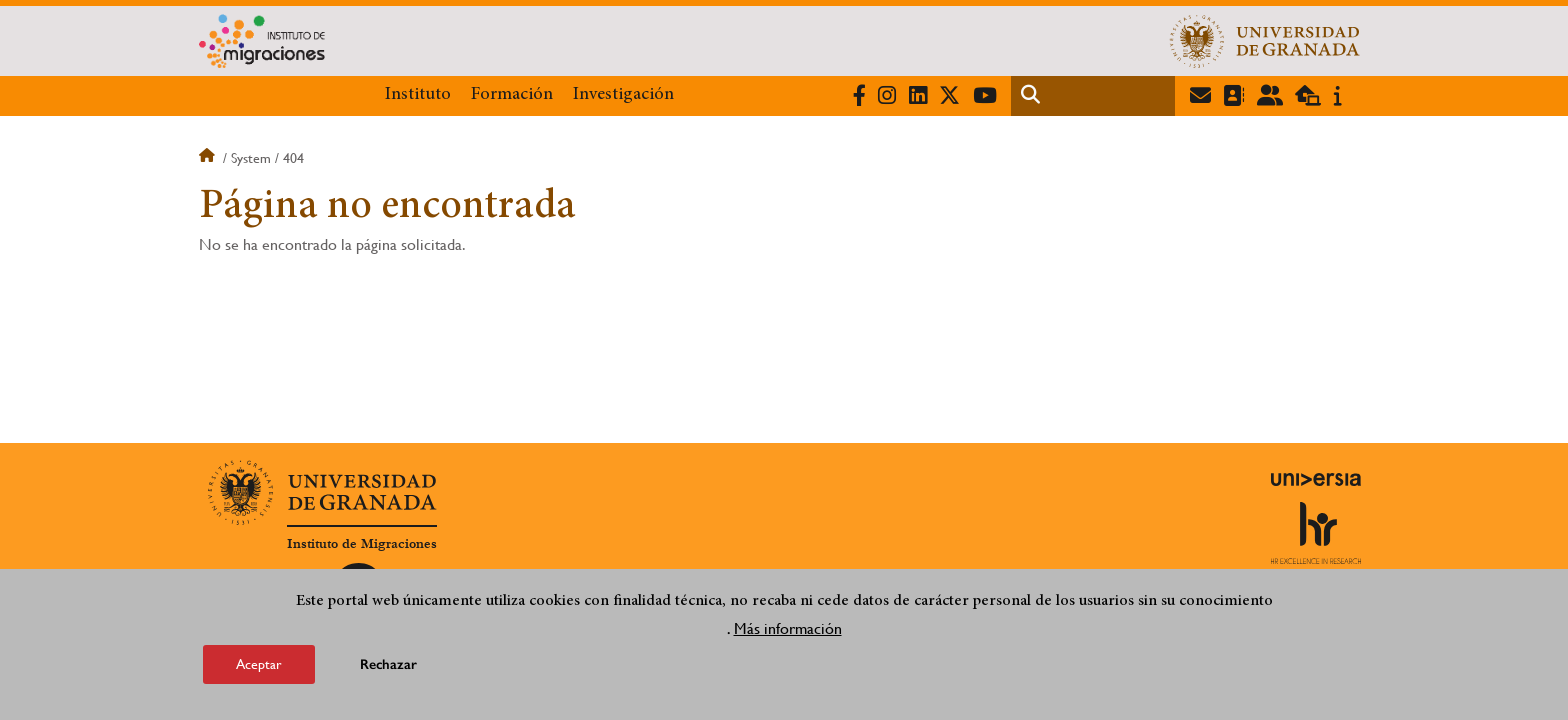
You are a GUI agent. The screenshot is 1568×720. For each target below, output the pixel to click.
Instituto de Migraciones (362, 544)
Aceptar (259, 666)
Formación (512, 95)
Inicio (209, 158)
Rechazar (388, 666)
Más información (788, 630)
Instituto (418, 95)
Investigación (623, 95)
